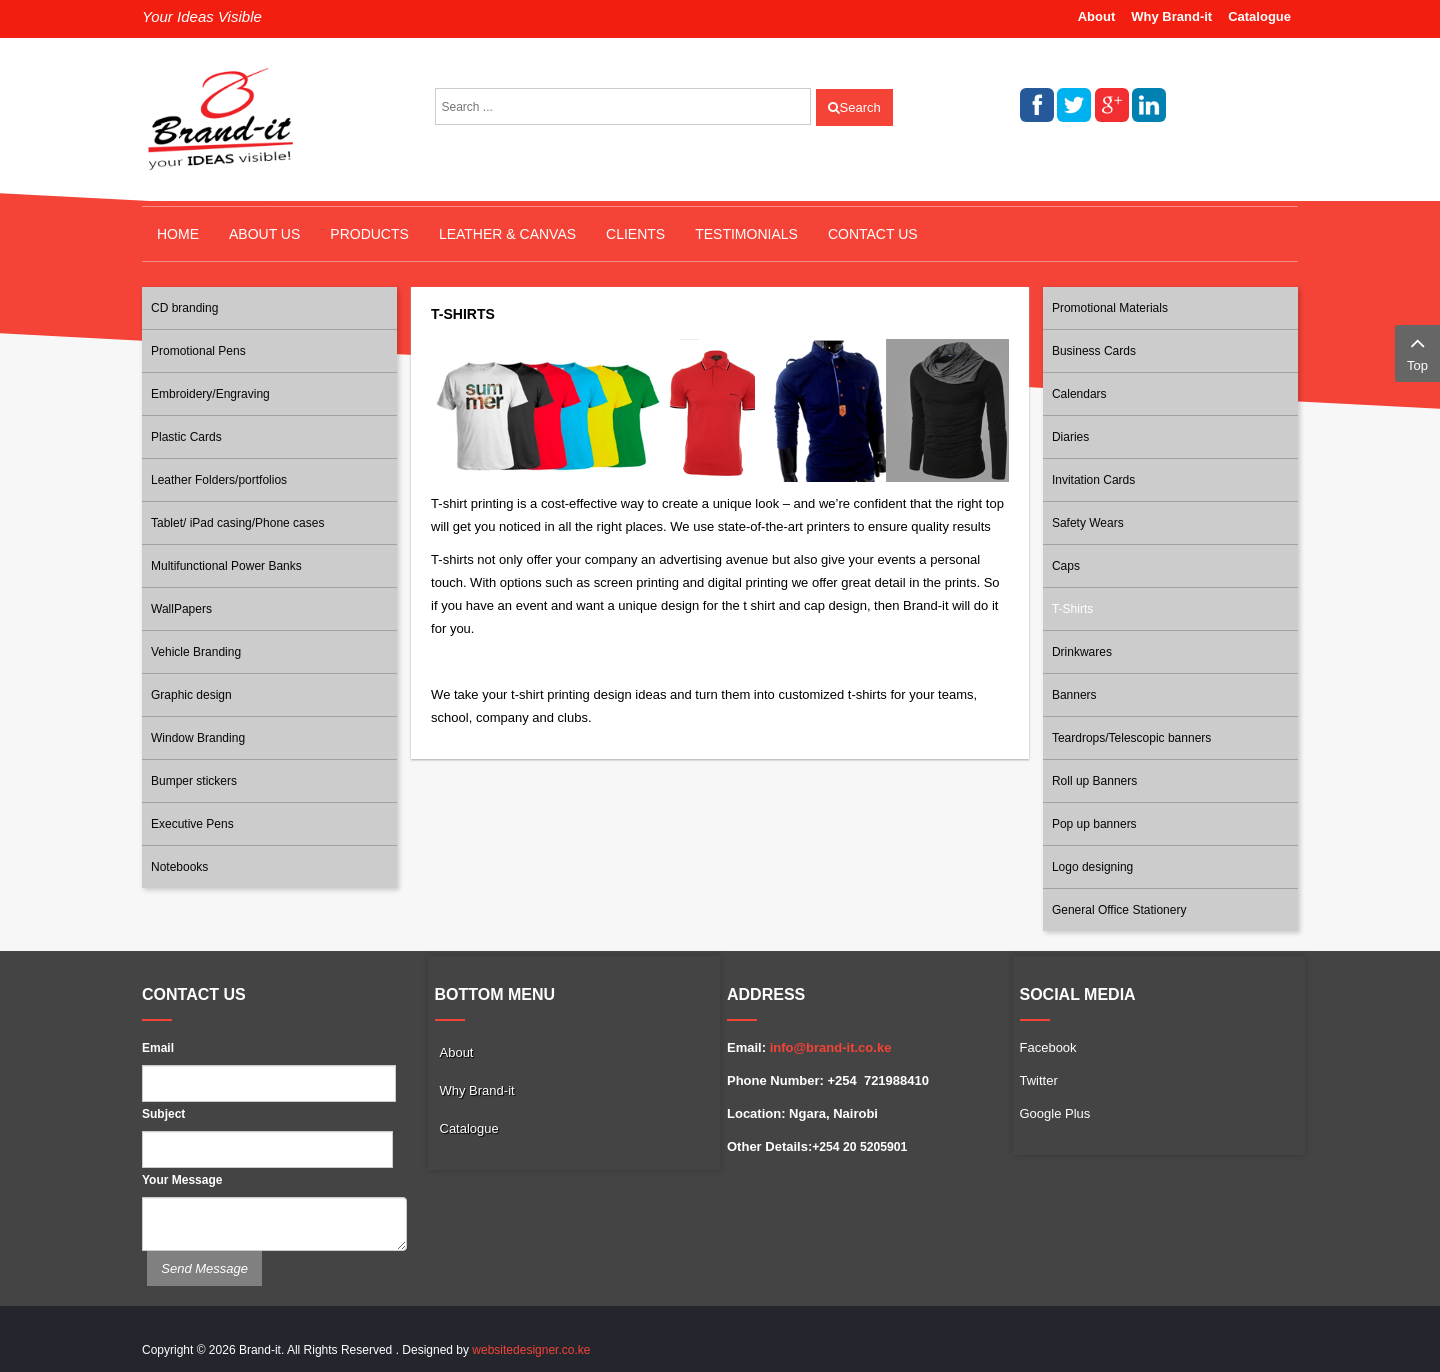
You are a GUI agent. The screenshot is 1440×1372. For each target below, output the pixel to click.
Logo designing (1092, 867)
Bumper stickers (194, 781)
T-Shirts (1072, 609)
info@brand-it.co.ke (831, 1047)
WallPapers (181, 609)
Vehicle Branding (196, 652)
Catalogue (1259, 16)
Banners (1074, 695)
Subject (163, 1114)
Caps (1066, 566)
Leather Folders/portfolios (219, 480)
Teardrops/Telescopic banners (1131, 738)
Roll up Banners (1094, 781)
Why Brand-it (1171, 16)
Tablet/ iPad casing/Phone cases (237, 523)
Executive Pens (192, 824)
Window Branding (198, 738)
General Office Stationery (1119, 910)
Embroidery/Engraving (210, 394)
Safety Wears (1088, 523)
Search (854, 107)
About (1097, 16)
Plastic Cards (186, 437)
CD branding (184, 308)
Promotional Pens (198, 351)
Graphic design (191, 695)
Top (1417, 351)
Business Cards (1094, 351)
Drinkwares (1082, 652)
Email (158, 1048)
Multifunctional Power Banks (226, 566)
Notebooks (179, 867)
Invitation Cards (1093, 480)
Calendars (1079, 394)
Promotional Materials (1110, 308)
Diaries (1070, 437)
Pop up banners (1094, 824)
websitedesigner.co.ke (531, 1350)
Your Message (182, 1180)
